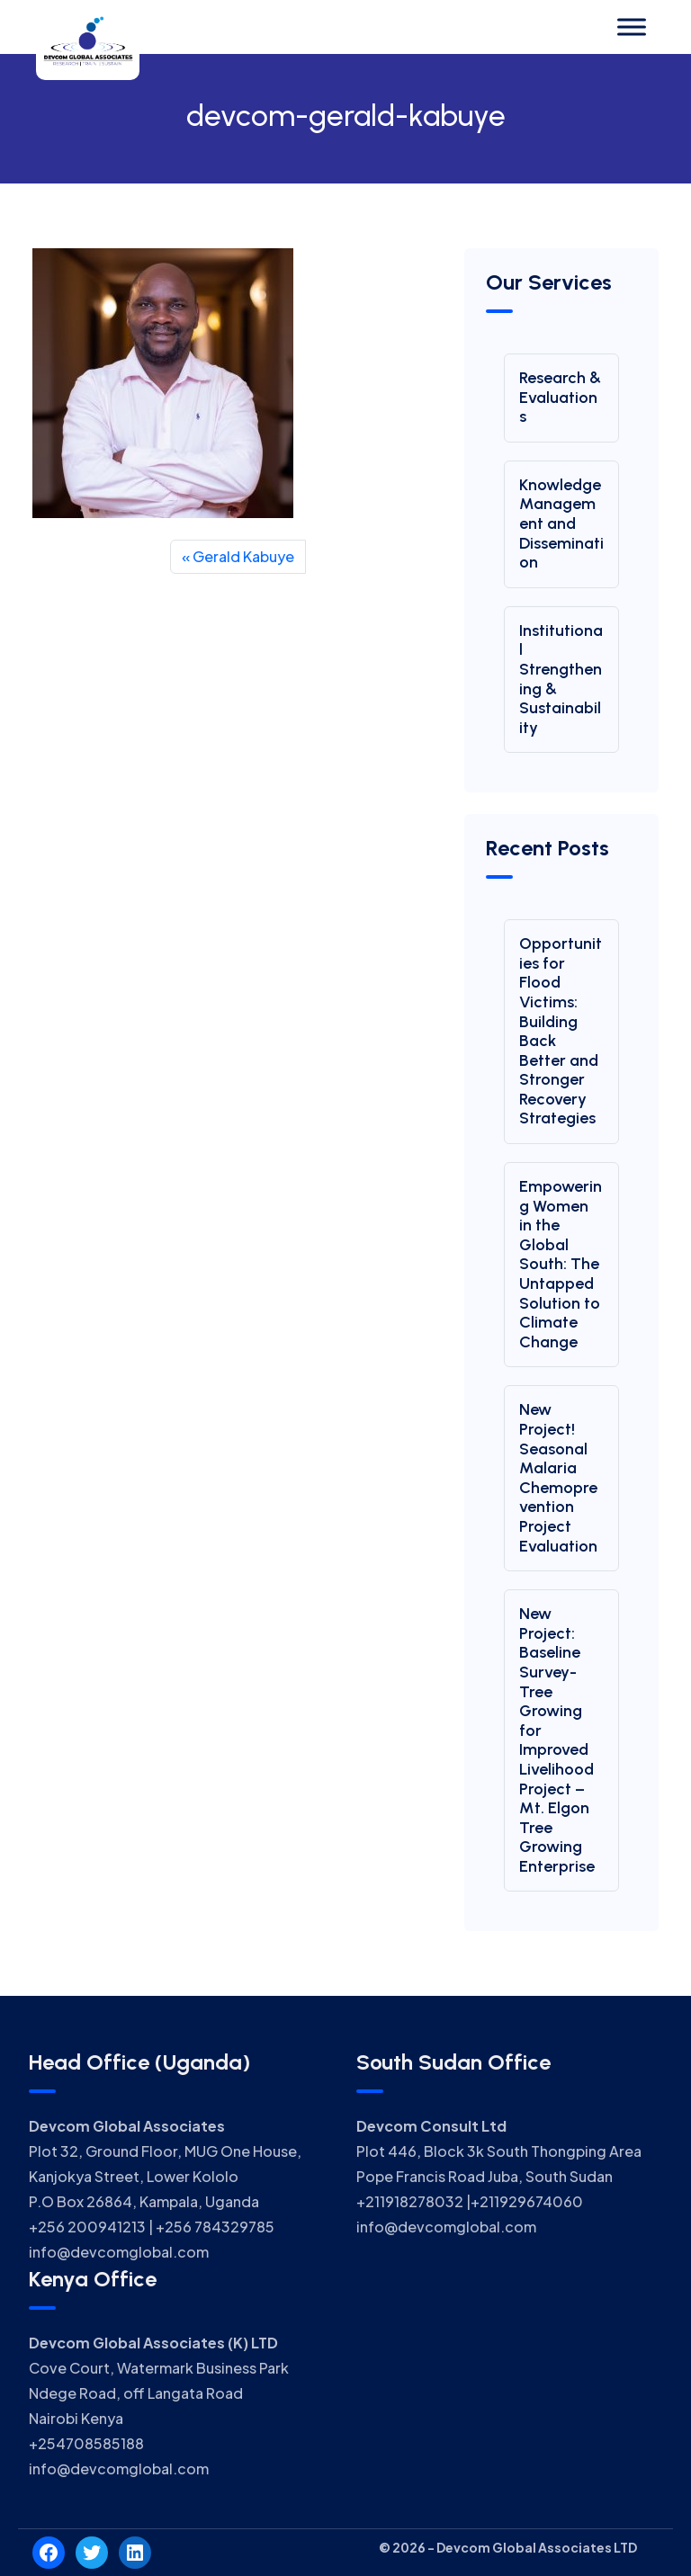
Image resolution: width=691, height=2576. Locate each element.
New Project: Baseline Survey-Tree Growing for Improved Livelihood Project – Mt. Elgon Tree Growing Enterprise (557, 1740)
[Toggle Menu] (631, 26)
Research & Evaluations (560, 397)
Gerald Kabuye (243, 556)
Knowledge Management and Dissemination (561, 523)
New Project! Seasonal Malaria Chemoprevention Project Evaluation (558, 1477)
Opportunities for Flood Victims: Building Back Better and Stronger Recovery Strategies (560, 1031)
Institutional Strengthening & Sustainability (561, 679)
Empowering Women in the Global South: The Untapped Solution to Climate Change (560, 1264)
